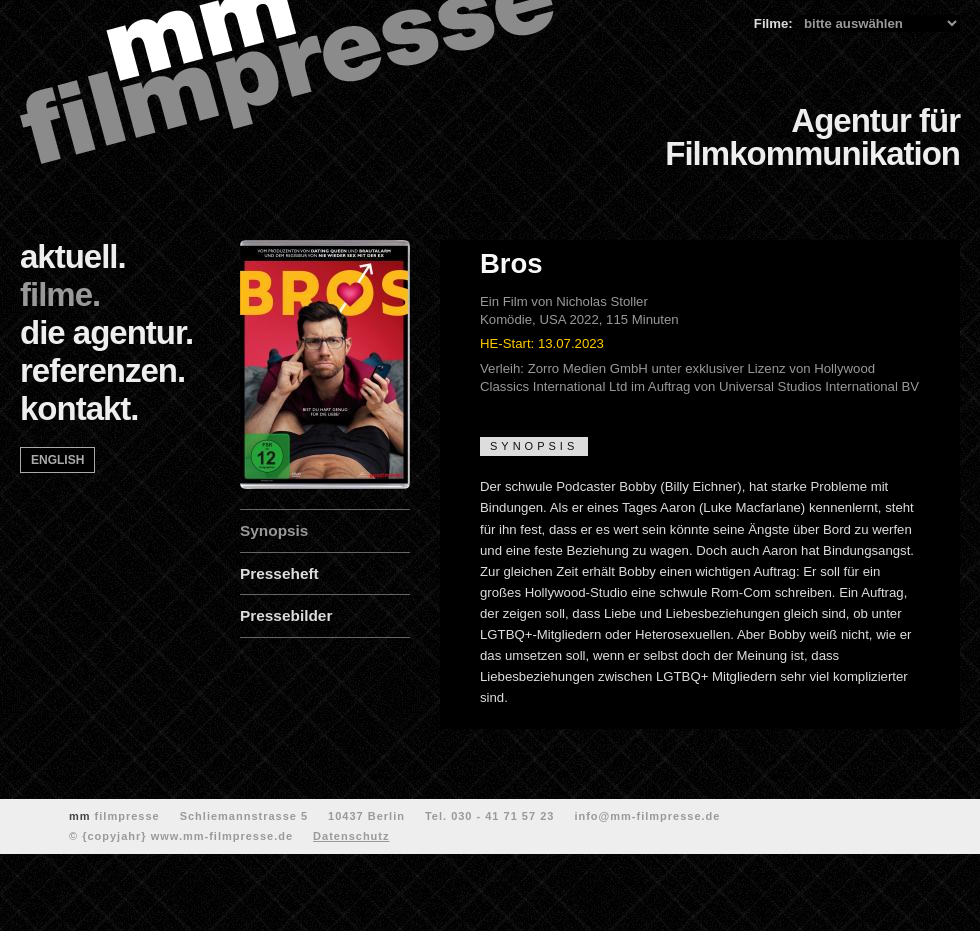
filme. (60, 294)
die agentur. (106, 332)
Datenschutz (351, 836)
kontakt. (79, 408)
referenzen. (102, 370)
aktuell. (73, 256)
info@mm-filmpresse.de (647, 816)
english (57, 460)
